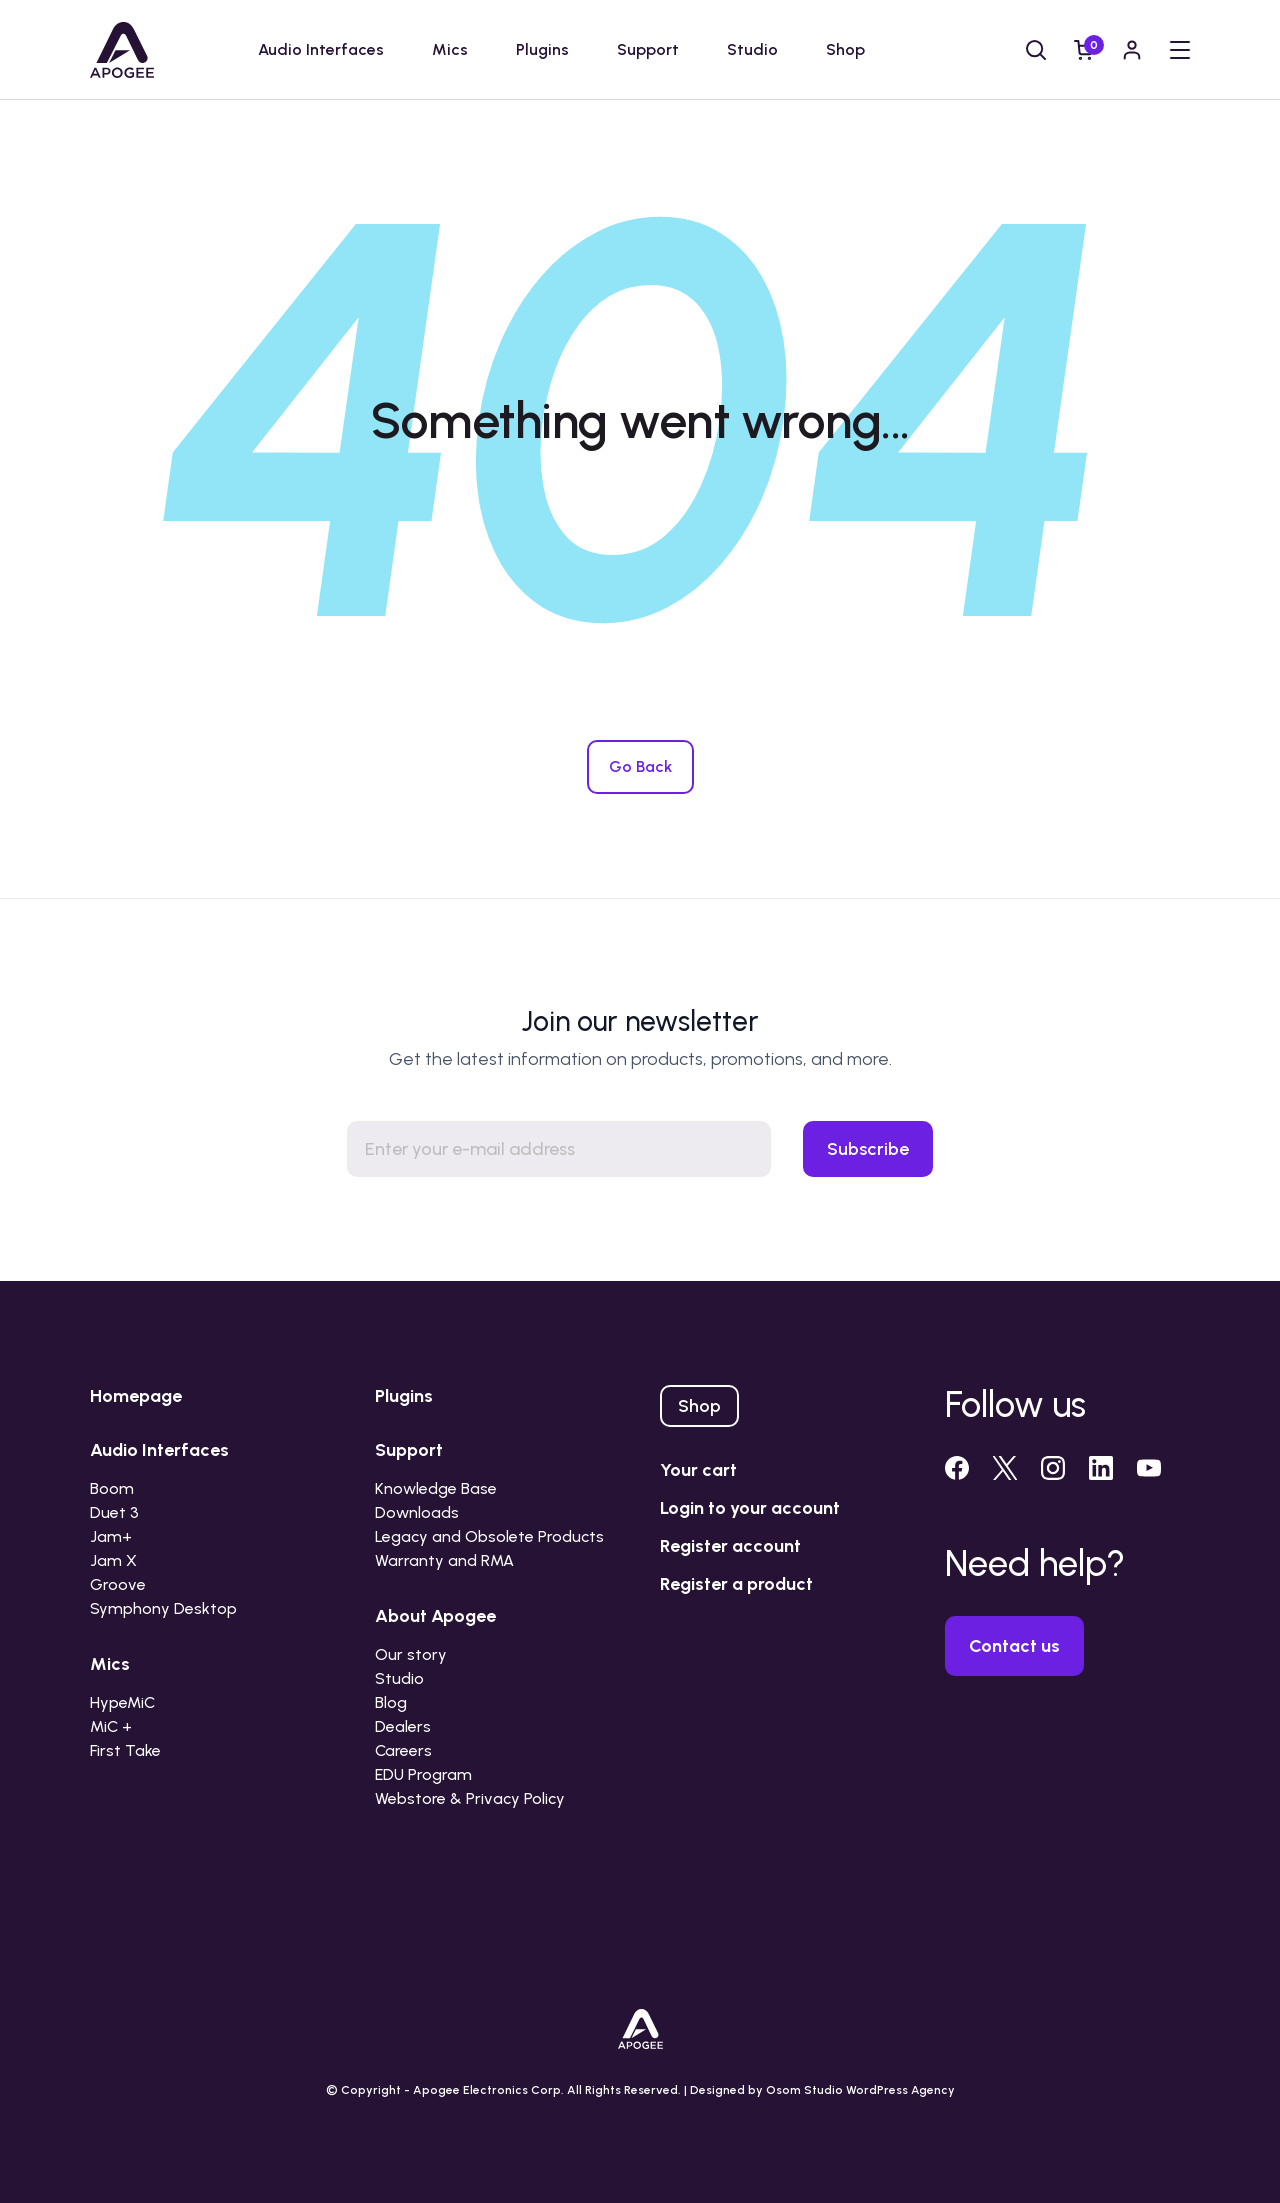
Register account (730, 1546)
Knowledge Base (436, 1488)
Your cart (698, 1470)
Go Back (640, 766)
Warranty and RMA (444, 1560)
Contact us (1014, 1646)
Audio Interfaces (321, 49)
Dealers (403, 1726)
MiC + (111, 1726)
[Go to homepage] (122, 50)
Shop (845, 49)
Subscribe (868, 1149)
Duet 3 (114, 1512)
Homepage (136, 1396)
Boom (112, 1488)
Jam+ (111, 1536)
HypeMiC (122, 1702)
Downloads (417, 1512)
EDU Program (423, 1774)
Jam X (113, 1560)
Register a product (736, 1584)
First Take (125, 1750)
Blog (391, 1702)
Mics (450, 49)
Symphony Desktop (163, 1608)
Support (648, 49)
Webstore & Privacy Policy (470, 1798)
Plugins (542, 49)
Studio (752, 49)
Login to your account (750, 1508)
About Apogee (435, 1616)
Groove (118, 1584)
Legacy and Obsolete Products (489, 1536)
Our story (411, 1654)
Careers (403, 1750)
